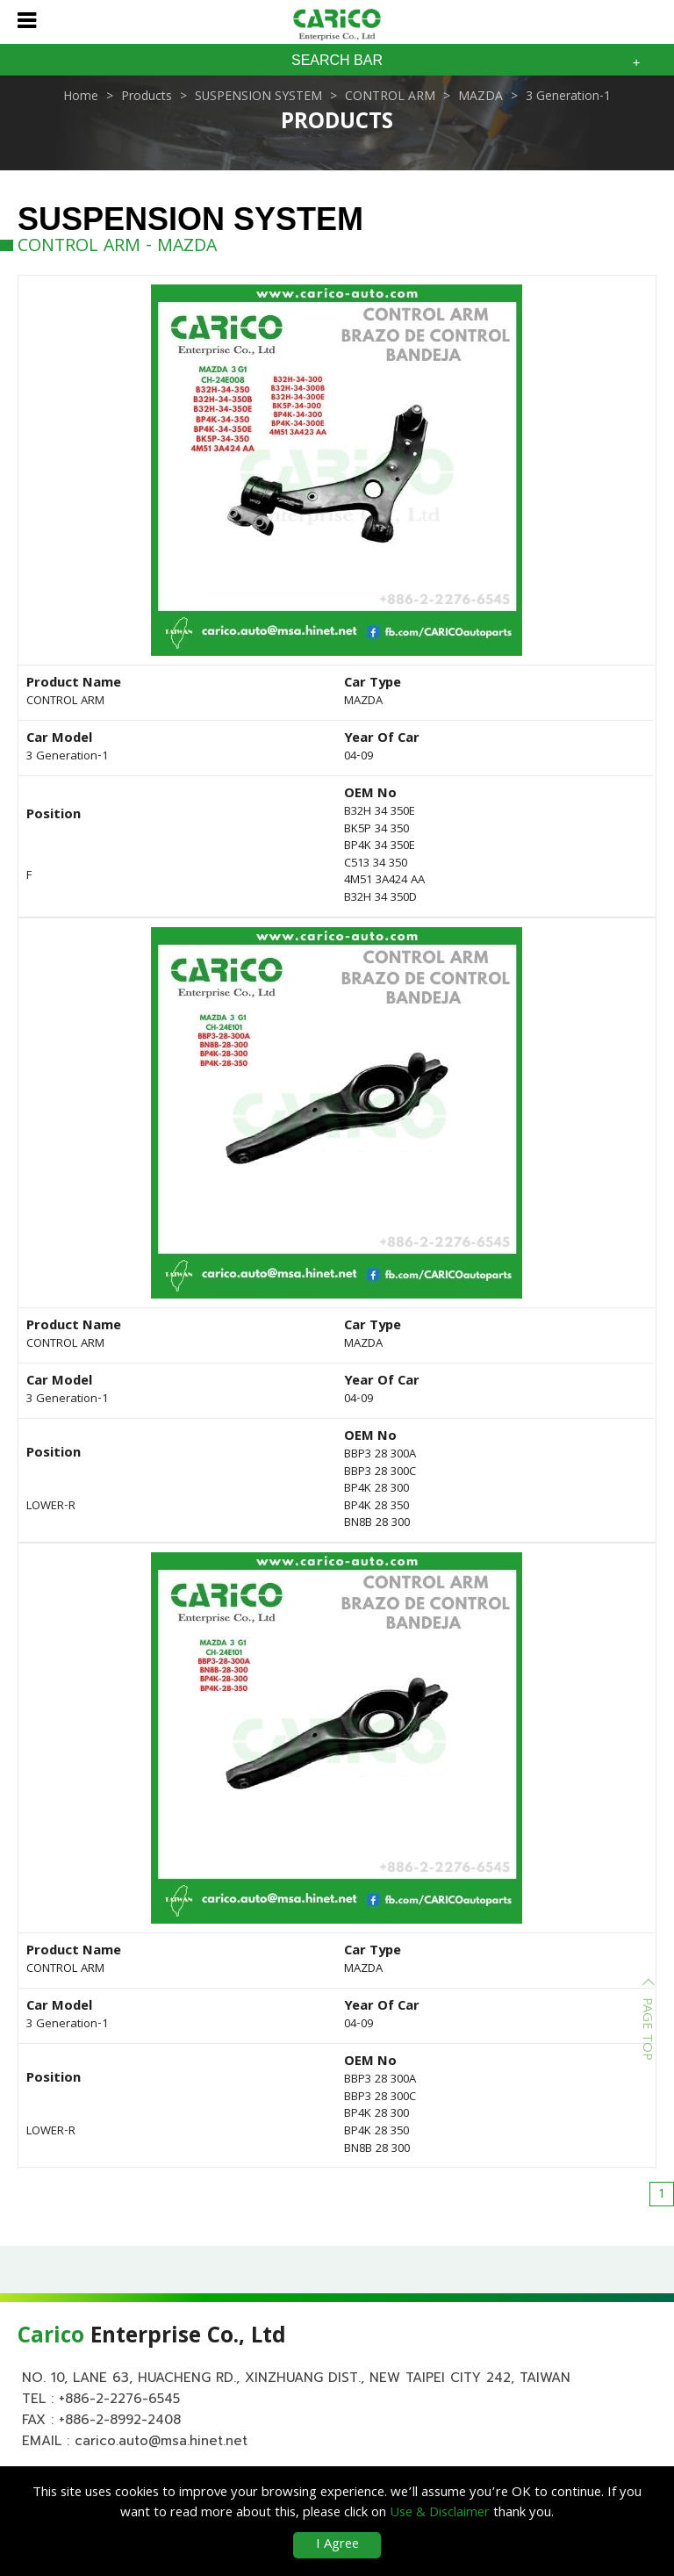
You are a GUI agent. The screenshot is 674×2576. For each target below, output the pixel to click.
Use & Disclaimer (440, 2513)
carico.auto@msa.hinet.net (161, 2440)
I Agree (337, 2545)
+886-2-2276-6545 (119, 2398)
